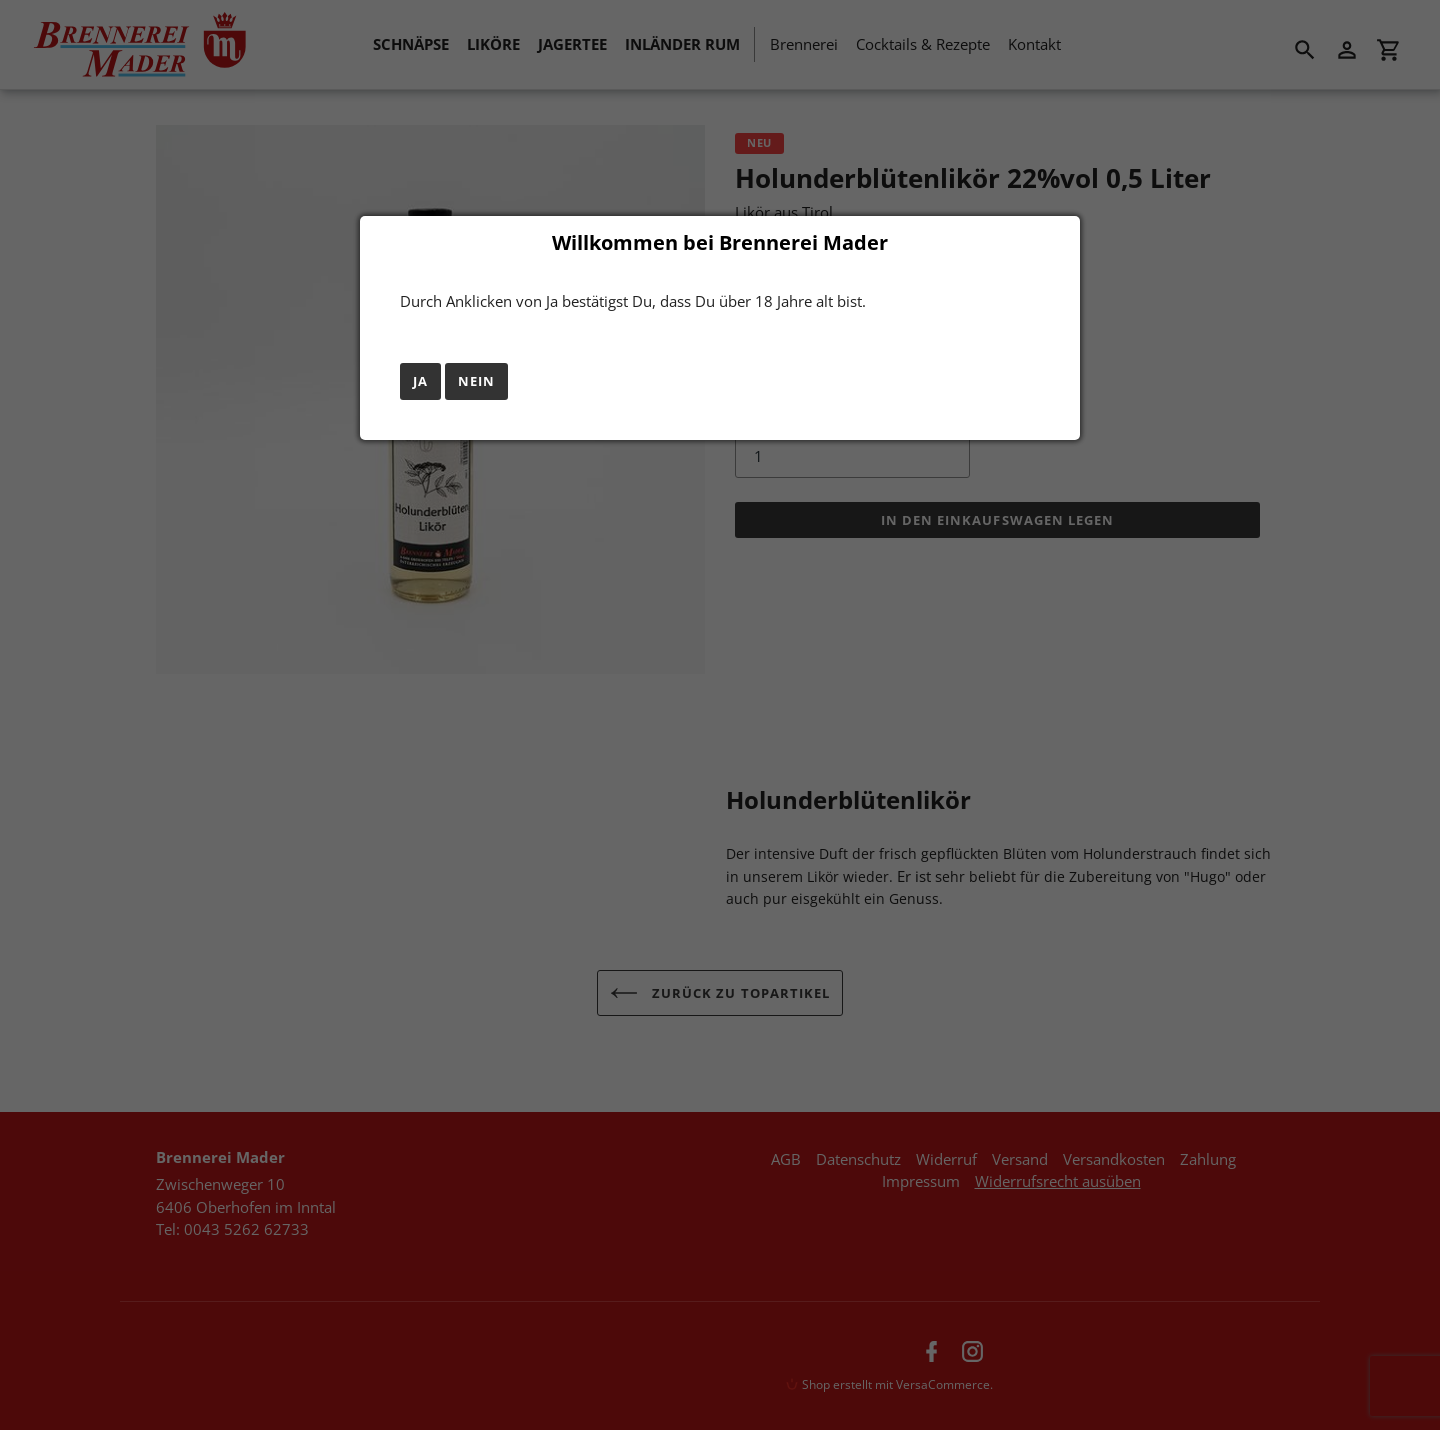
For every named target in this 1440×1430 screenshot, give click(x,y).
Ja (420, 381)
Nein (476, 381)
